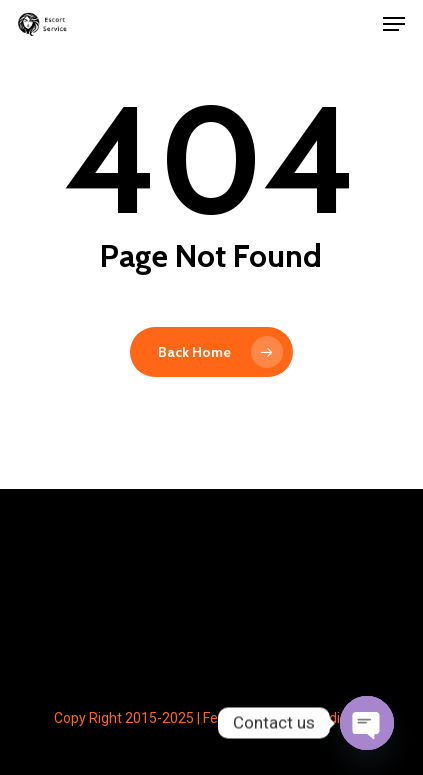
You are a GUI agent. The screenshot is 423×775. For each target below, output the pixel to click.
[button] (394, 24)
